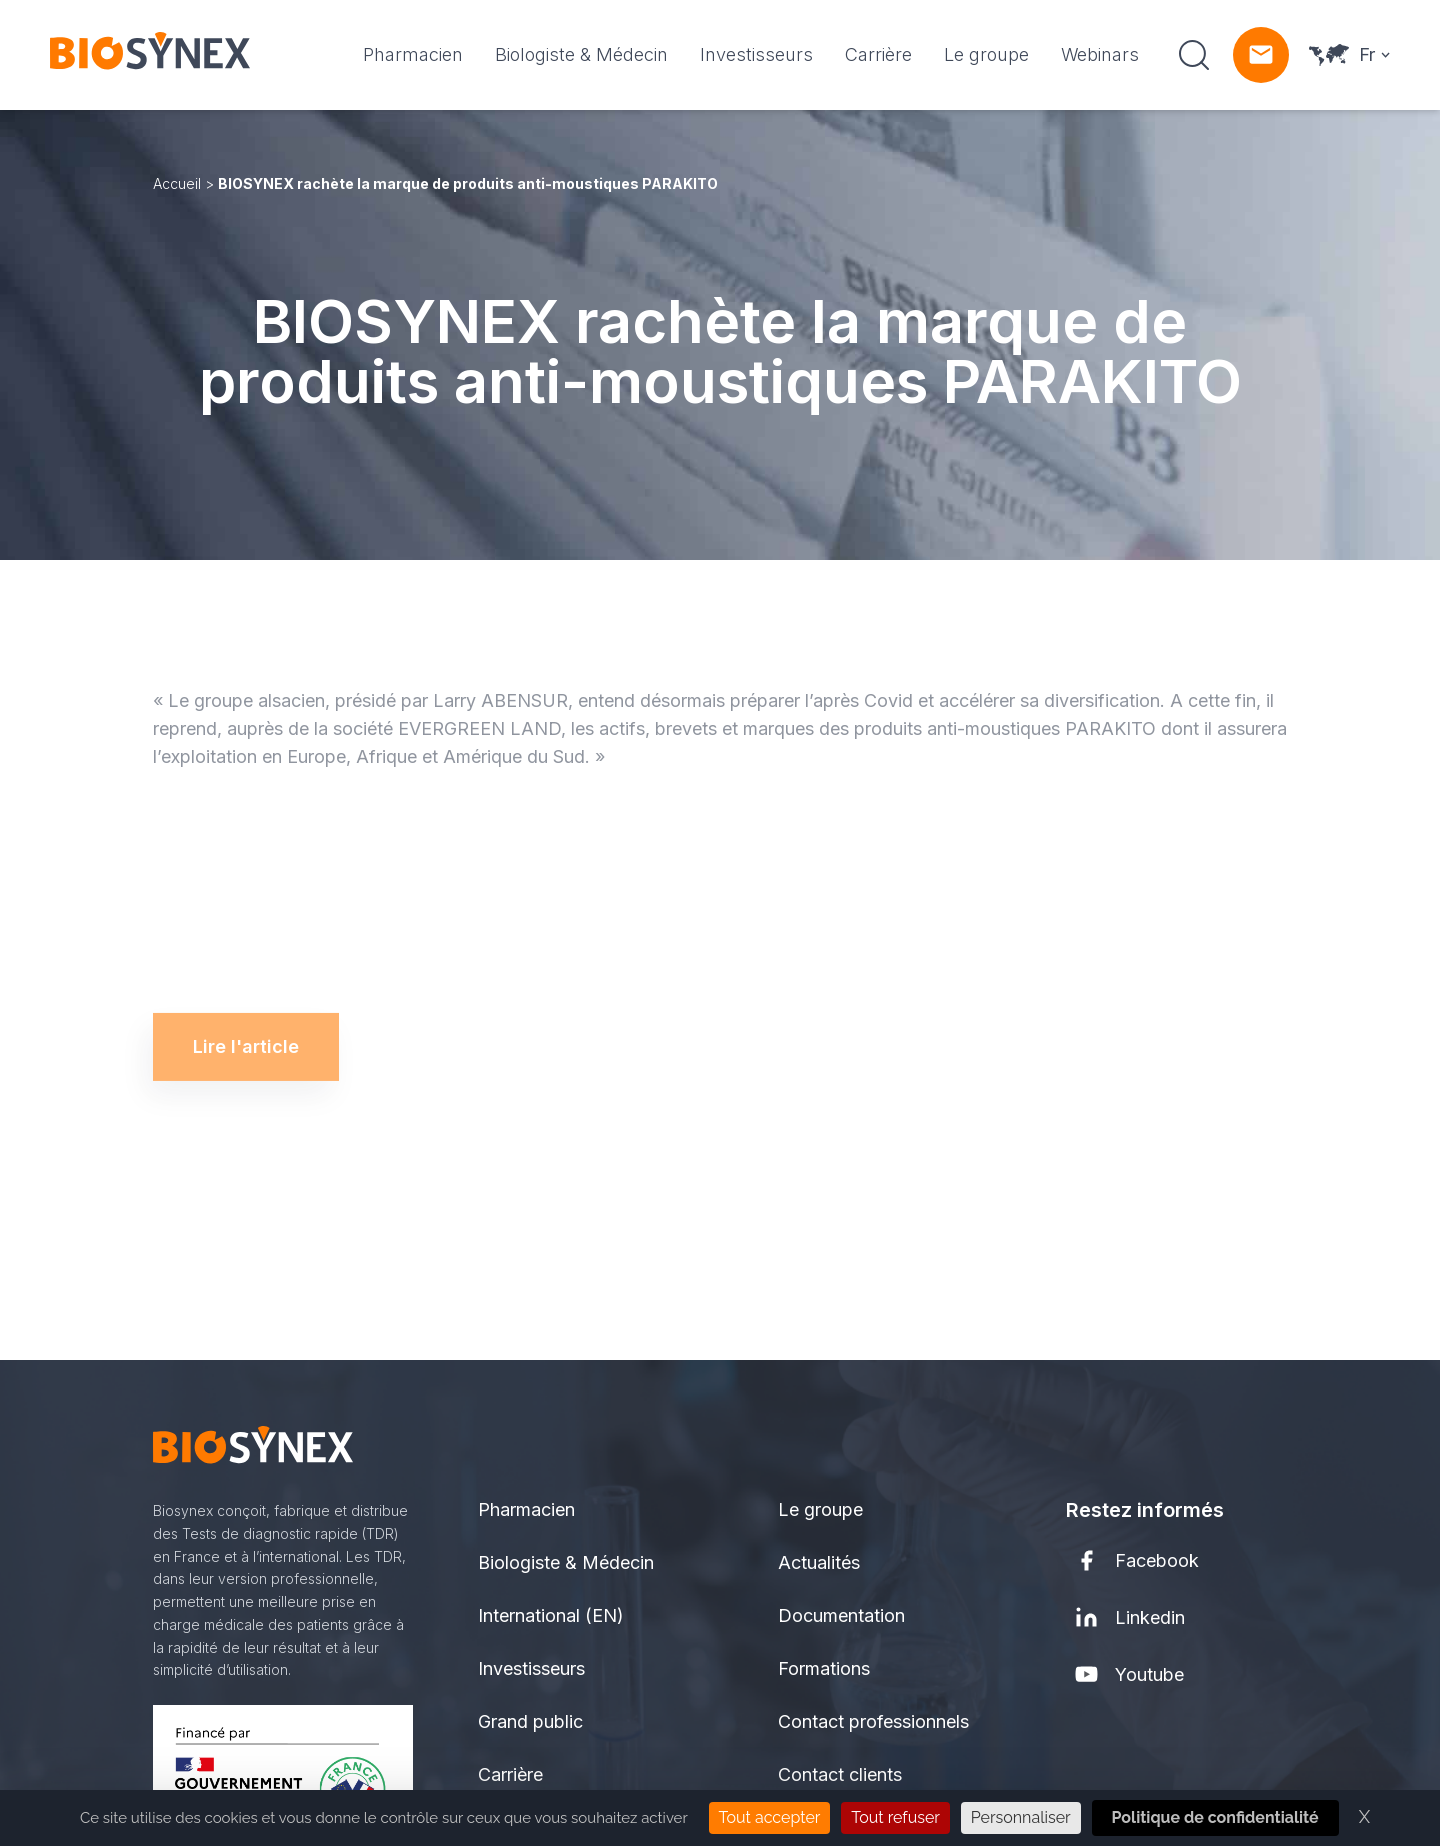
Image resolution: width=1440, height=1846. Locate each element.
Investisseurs (756, 54)
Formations (824, 1668)
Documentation (841, 1615)
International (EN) (551, 1615)
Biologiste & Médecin (581, 54)
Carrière (878, 54)
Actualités (819, 1562)
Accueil (177, 183)
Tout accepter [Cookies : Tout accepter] (770, 1817)
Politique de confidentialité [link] (1215, 1817)
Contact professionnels (873, 1721)
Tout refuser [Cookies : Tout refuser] (895, 1817)
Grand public (530, 1721)
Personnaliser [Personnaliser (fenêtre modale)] (1021, 1817)
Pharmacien (413, 54)
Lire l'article (246, 1030)
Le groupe (986, 54)
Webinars (1100, 54)
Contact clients (840, 1774)
